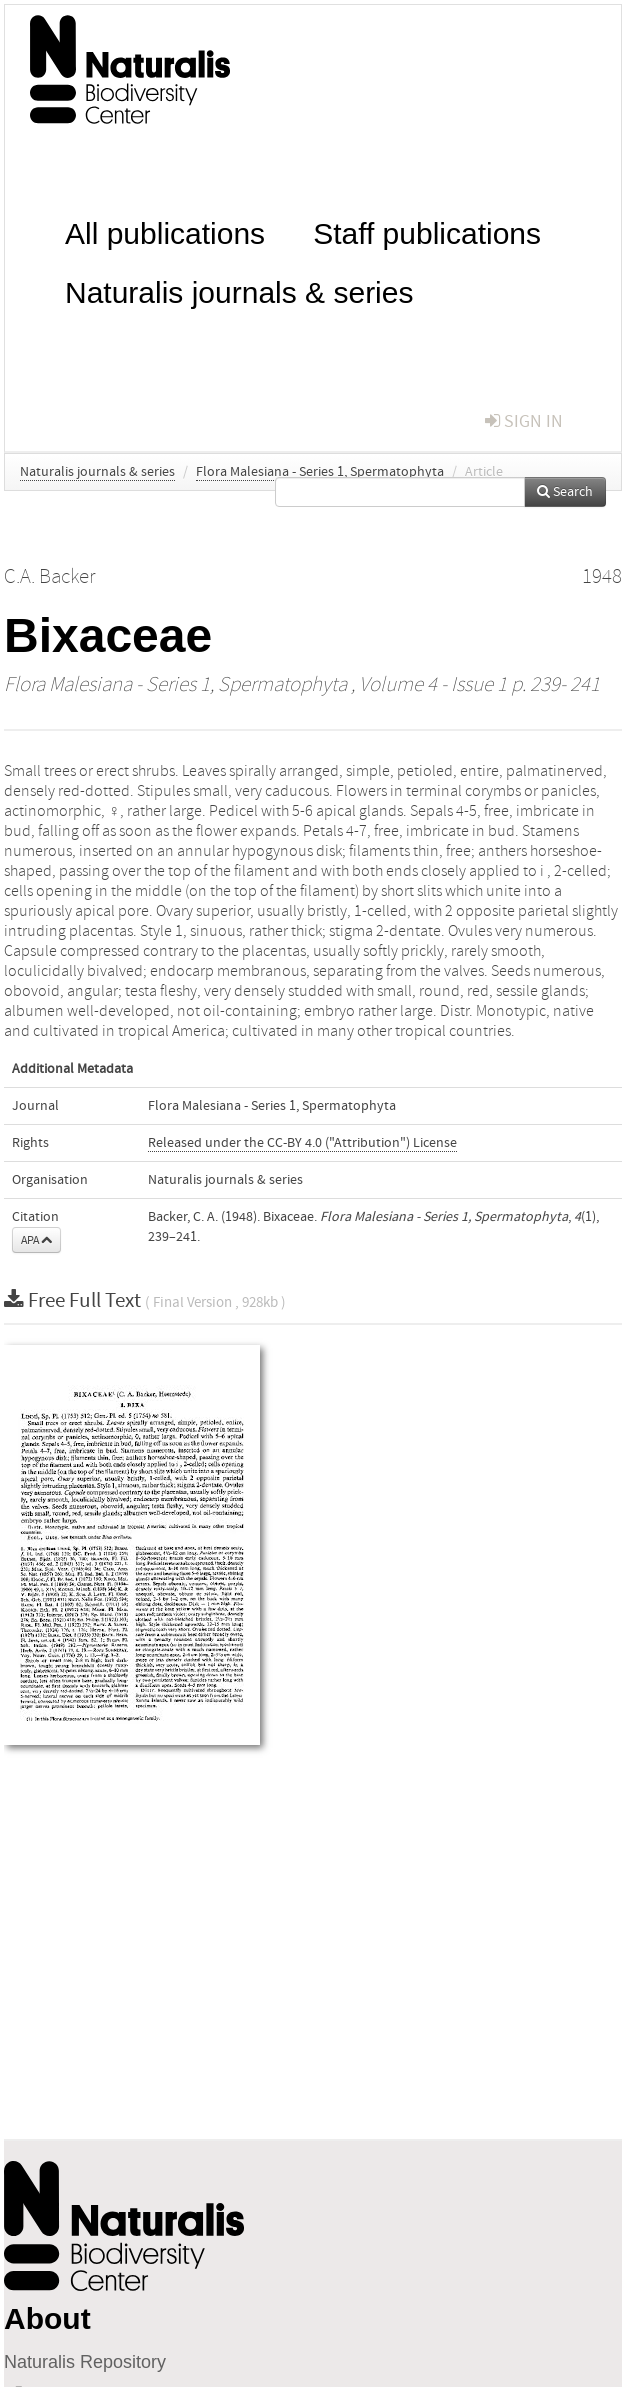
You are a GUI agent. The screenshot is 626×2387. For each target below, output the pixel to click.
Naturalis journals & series (239, 290)
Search (565, 492)
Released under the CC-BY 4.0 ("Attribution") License (302, 1143)
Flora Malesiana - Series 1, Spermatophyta (320, 472)
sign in (524, 421)
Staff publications (427, 231)
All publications (165, 231)
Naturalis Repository (85, 2362)
